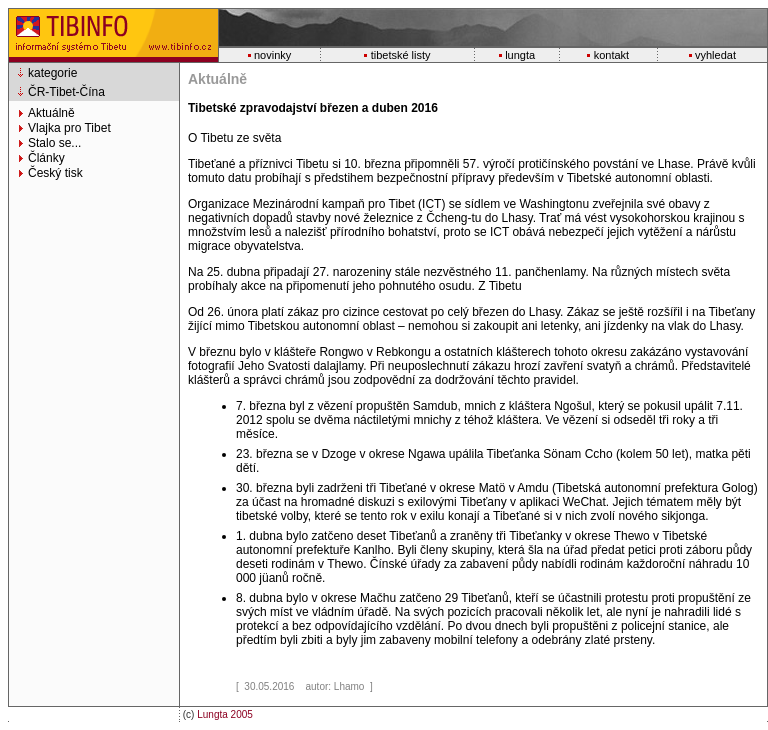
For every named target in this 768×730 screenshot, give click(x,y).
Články (46, 158)
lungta (520, 55)
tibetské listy (401, 55)
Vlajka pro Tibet (69, 128)
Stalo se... (54, 143)
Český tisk (55, 173)
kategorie (52, 73)
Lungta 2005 (225, 714)
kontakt (611, 55)
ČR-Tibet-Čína (66, 92)
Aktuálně (51, 113)
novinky (272, 55)
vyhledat (715, 55)
